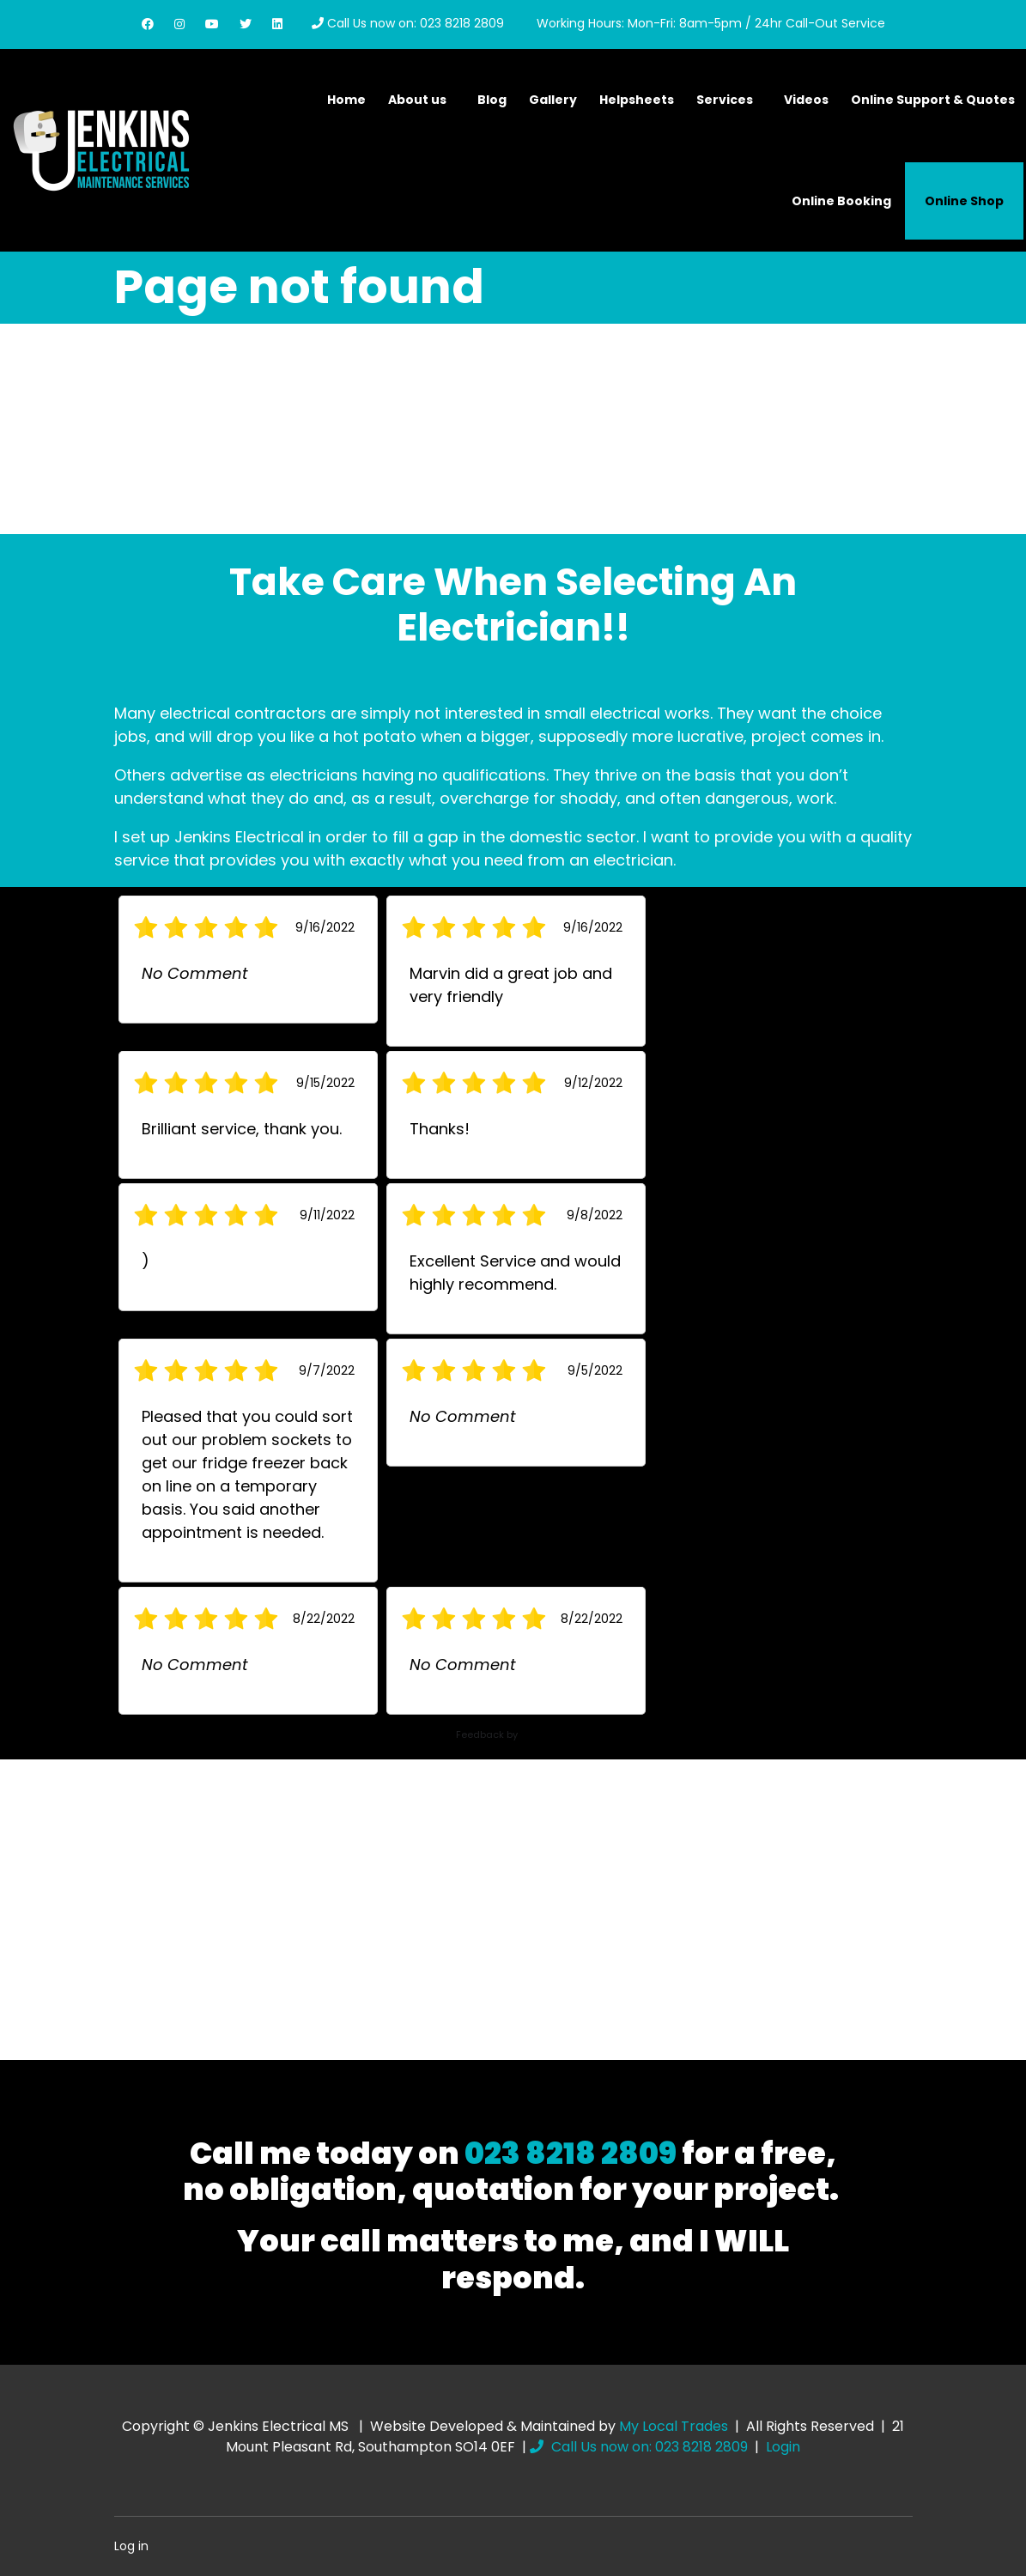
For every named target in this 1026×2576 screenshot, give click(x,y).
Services (724, 99)
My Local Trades (673, 2426)
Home (346, 99)
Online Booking (841, 201)
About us (417, 99)
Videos (806, 99)
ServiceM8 (545, 1734)
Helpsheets (636, 99)
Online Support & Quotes (933, 99)
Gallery (553, 99)
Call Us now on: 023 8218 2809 (408, 23)
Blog (492, 99)
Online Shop (964, 201)
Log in (131, 2546)
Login (783, 2447)
